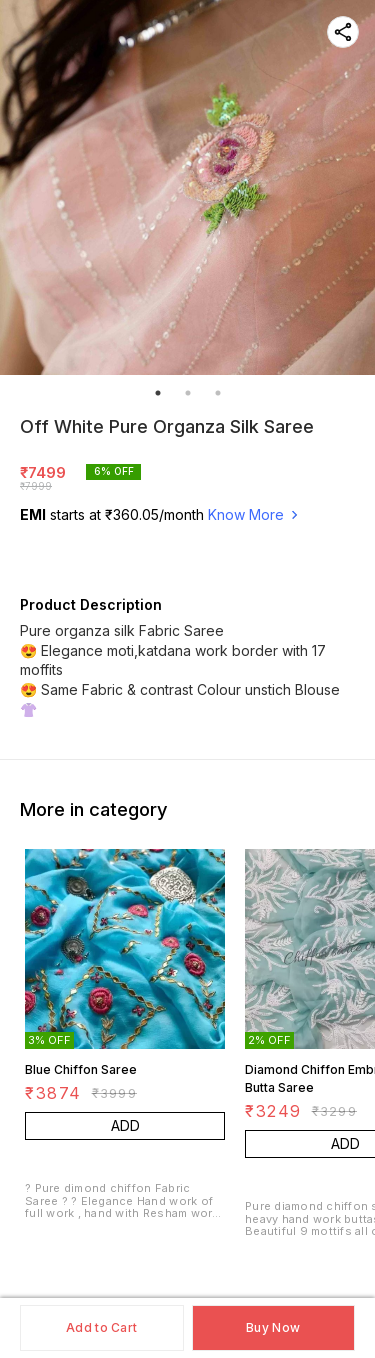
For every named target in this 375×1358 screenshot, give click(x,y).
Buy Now (273, 1327)
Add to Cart (101, 1327)
